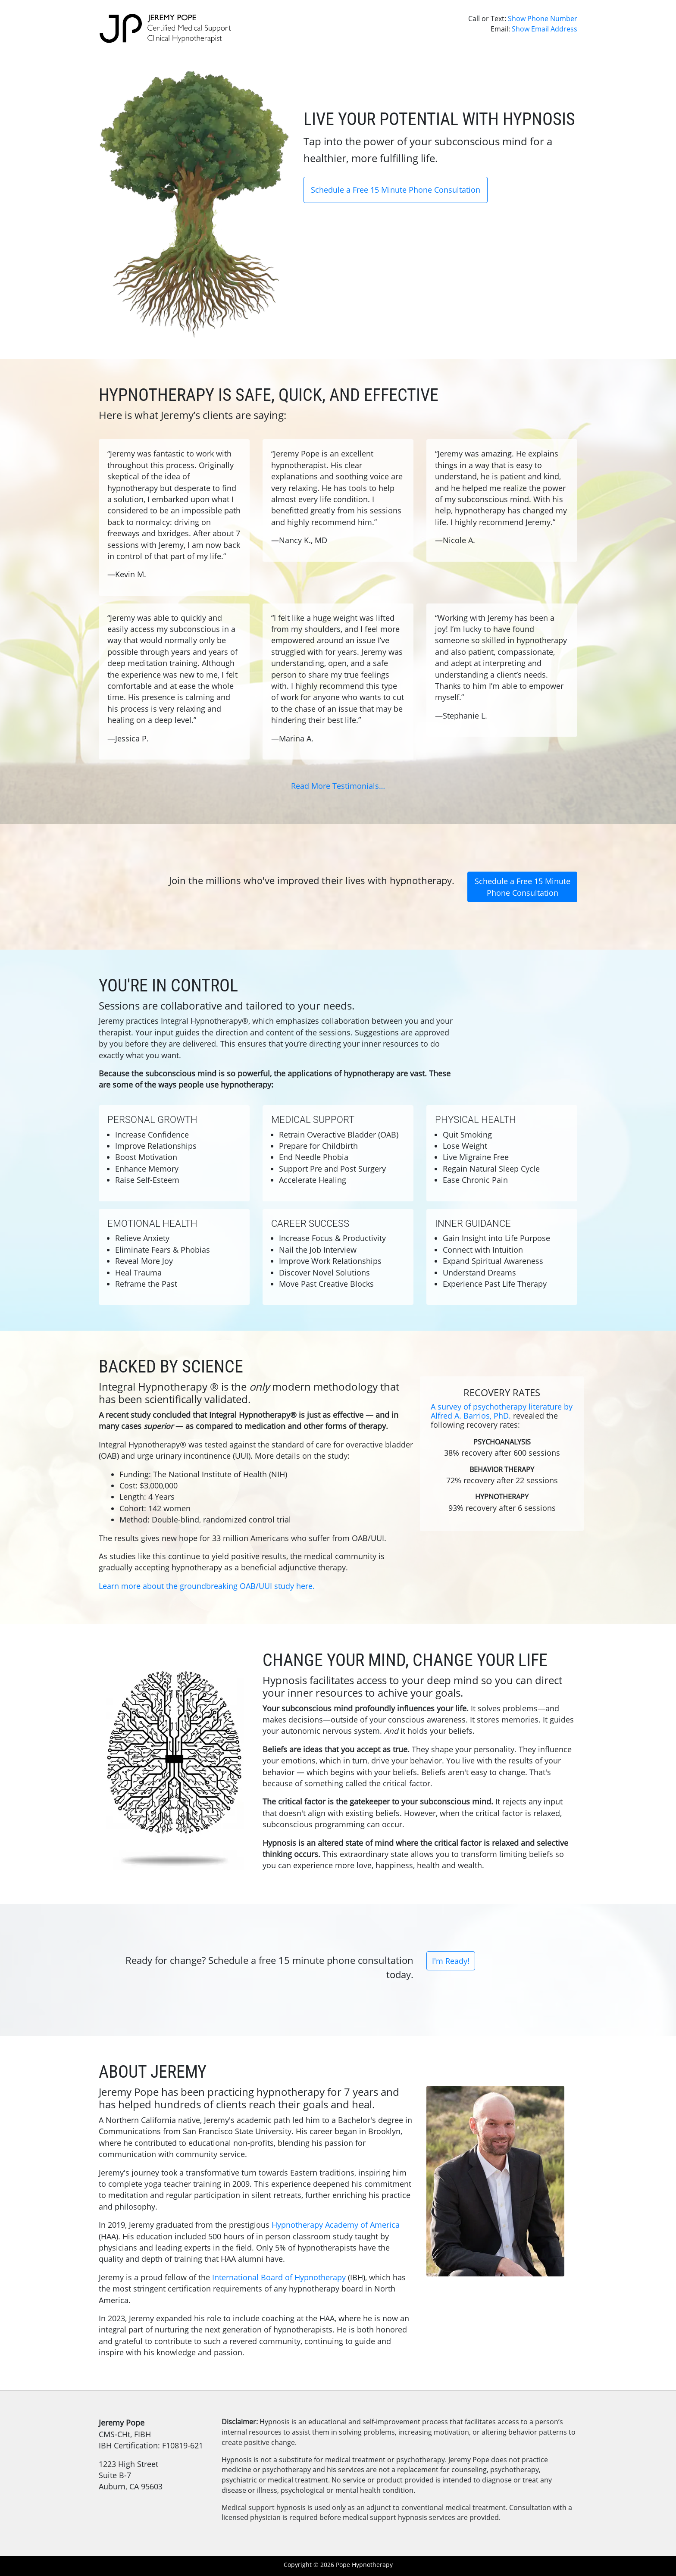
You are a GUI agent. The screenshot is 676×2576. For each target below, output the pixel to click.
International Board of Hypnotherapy (279, 2277)
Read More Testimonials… (338, 786)
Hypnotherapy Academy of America (336, 2225)
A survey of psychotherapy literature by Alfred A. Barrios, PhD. (502, 1411)
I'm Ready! (450, 1961)
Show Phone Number (542, 18)
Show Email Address (544, 29)
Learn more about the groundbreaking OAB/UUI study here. (207, 1586)
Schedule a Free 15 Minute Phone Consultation (395, 189)
